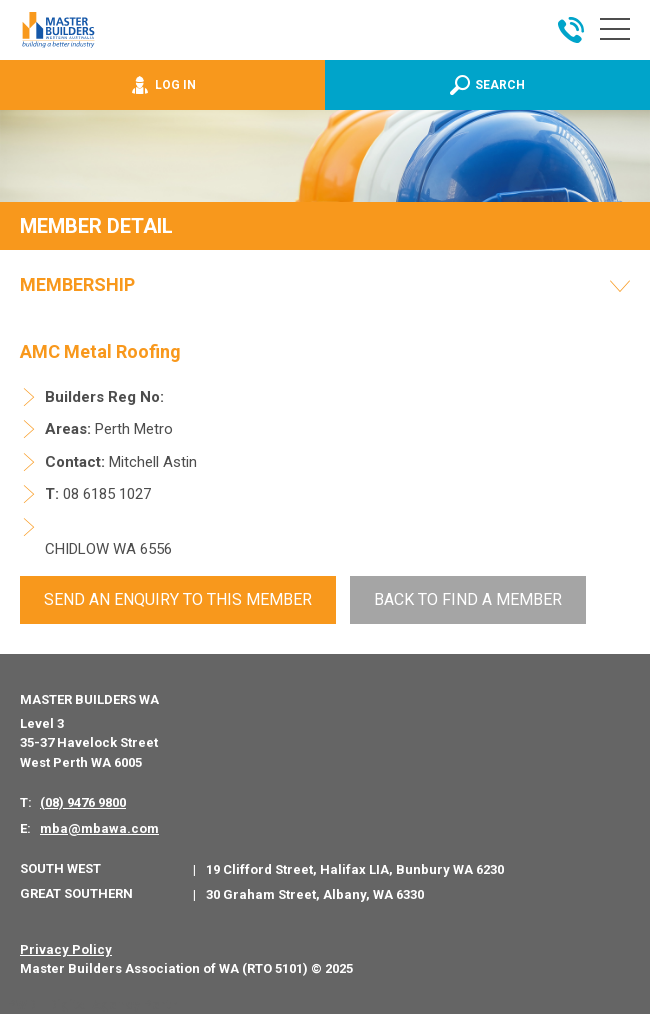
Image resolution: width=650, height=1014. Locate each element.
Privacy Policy (66, 949)
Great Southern (76, 893)
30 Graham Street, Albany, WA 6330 (315, 894)
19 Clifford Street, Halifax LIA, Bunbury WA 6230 (355, 869)
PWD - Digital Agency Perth (92, 1004)
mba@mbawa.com (99, 827)
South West (60, 868)
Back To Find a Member (468, 599)
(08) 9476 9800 (83, 802)
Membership (77, 285)
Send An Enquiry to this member (178, 599)
